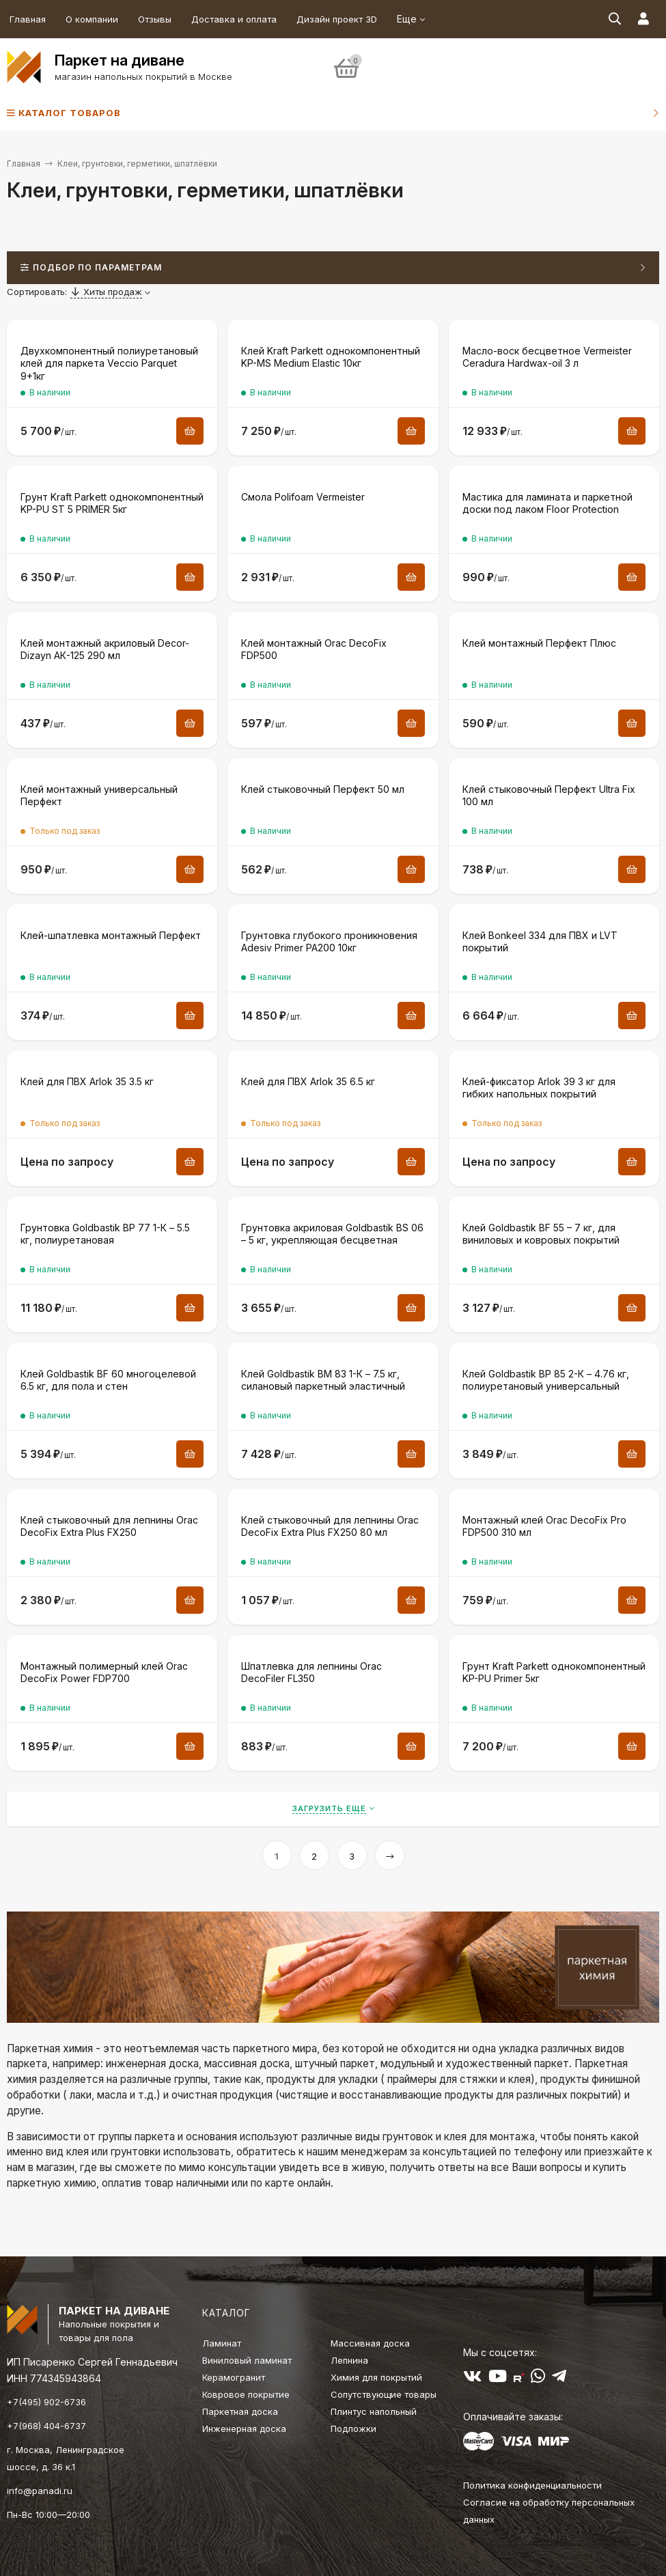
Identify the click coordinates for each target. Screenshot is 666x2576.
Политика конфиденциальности (532, 2485)
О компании (92, 19)
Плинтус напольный (374, 2411)
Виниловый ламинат (247, 2360)
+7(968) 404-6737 (46, 2425)
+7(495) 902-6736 (46, 2401)
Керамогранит (233, 2377)
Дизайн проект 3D (336, 19)
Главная (28, 19)
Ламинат (221, 2343)
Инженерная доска (244, 2428)
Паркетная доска (240, 2411)
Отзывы (154, 19)
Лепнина (349, 2360)
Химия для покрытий (376, 2377)
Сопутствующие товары (383, 2394)
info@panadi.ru (39, 2490)
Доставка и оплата (234, 19)
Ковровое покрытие (246, 2394)
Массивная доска (370, 2343)
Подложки (353, 2428)
